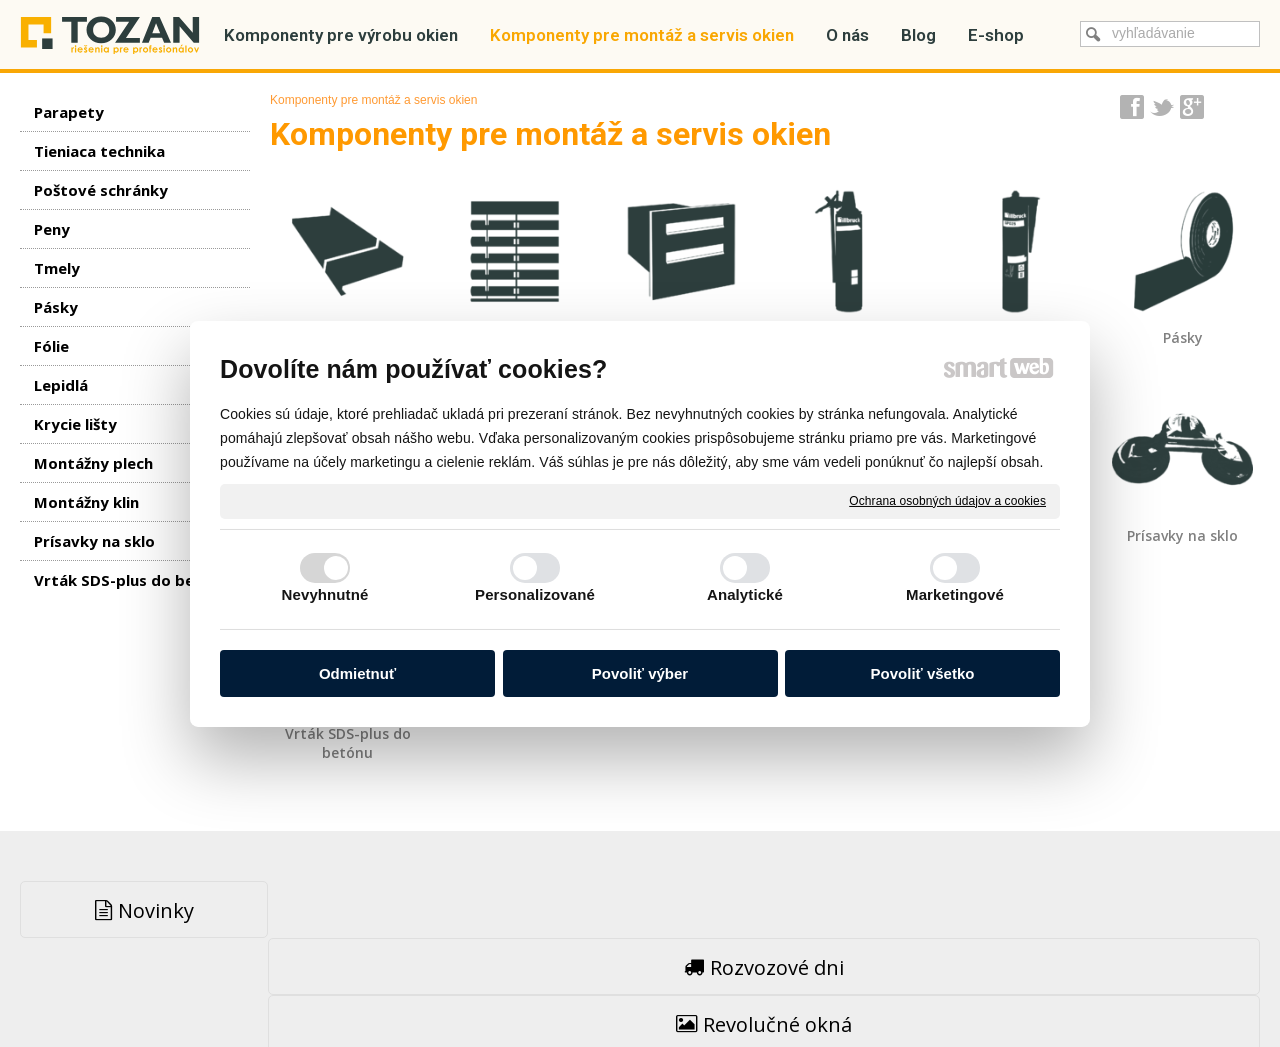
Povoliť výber (640, 673)
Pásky (1183, 337)
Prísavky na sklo (1182, 535)
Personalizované (535, 594)
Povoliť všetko (923, 673)
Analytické (745, 594)
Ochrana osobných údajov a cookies (947, 500)
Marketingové (955, 594)
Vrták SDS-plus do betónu (350, 743)
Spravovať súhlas (959, 987)
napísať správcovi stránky (597, 987)
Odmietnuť (357, 673)
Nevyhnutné (325, 594)
